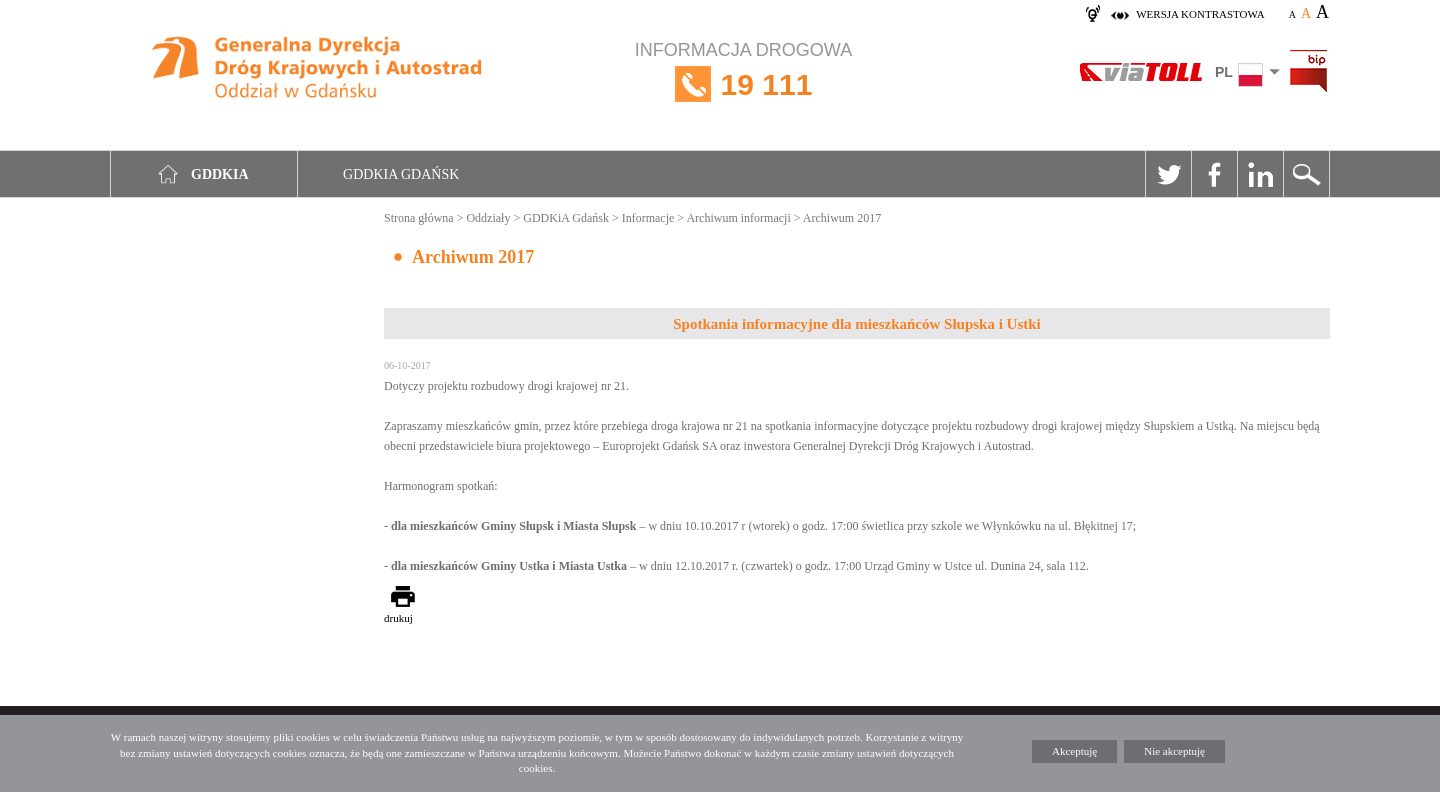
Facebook (1214, 174)
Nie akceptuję (1174, 751)
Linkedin (1260, 174)
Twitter (1168, 174)
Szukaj (1306, 174)
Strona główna (419, 218)
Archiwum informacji (738, 218)
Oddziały (488, 218)
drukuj (398, 618)
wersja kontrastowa (1200, 14)
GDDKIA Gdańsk (401, 174)
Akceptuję (1074, 751)
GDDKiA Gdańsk (566, 218)
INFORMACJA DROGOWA (743, 84)
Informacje (648, 218)
